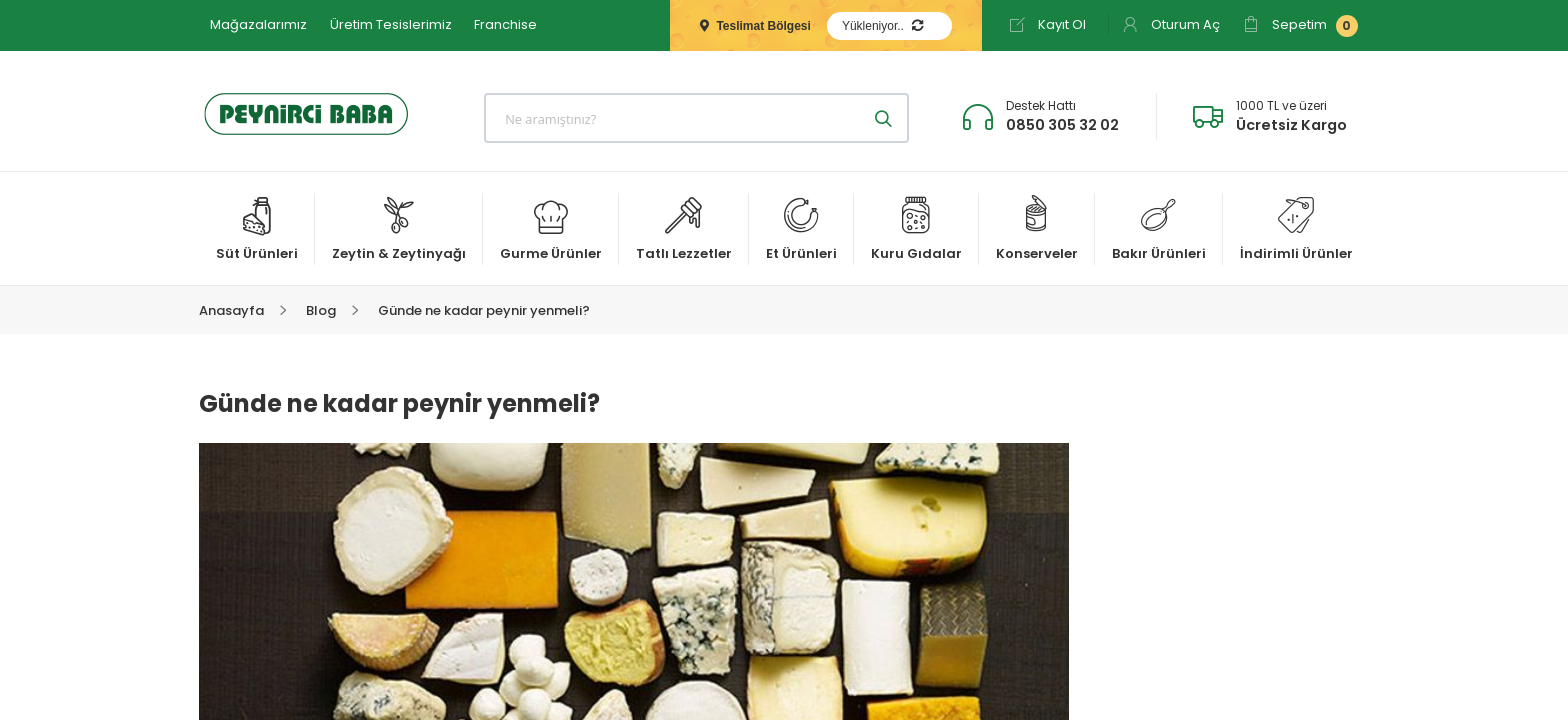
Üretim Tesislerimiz (391, 24)
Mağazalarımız (258, 24)
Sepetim (1300, 26)
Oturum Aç (1171, 24)
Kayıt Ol (1047, 24)
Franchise (505, 24)
